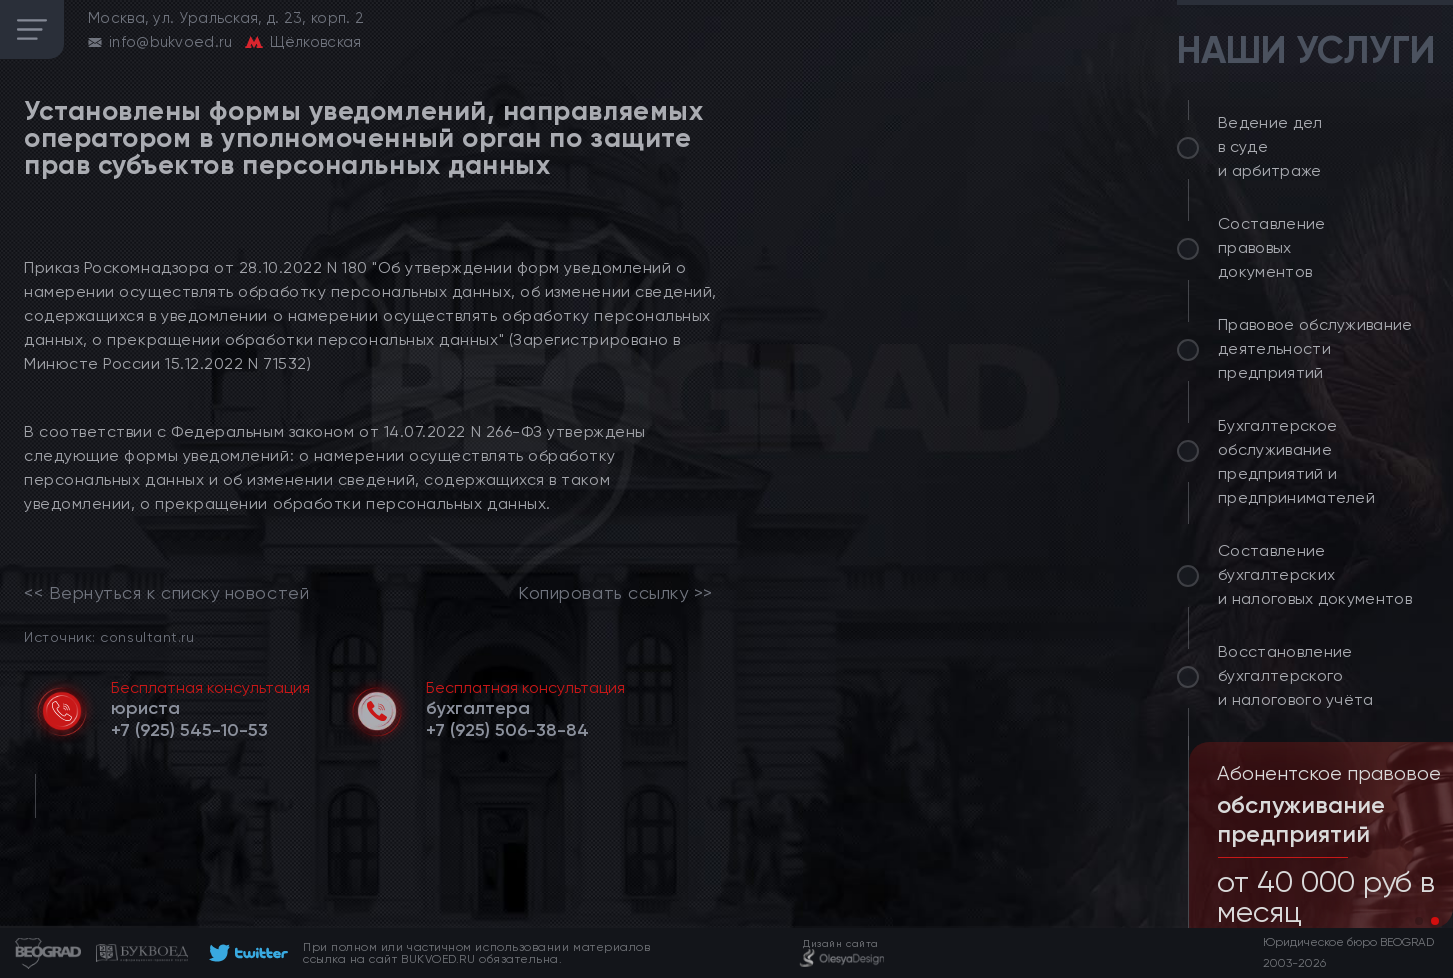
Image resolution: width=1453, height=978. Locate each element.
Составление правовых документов (1272, 247)
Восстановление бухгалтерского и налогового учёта (1296, 675)
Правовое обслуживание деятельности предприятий (1315, 348)
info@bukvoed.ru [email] (171, 42)
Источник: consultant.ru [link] (109, 636)
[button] (1419, 921)
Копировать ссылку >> (615, 593)
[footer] (245, 953)
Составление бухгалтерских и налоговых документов (1315, 574)
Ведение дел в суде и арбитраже (1270, 146)
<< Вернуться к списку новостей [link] (166, 593)
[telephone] (189, 730)
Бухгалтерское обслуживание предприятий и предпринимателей (1296, 461)
